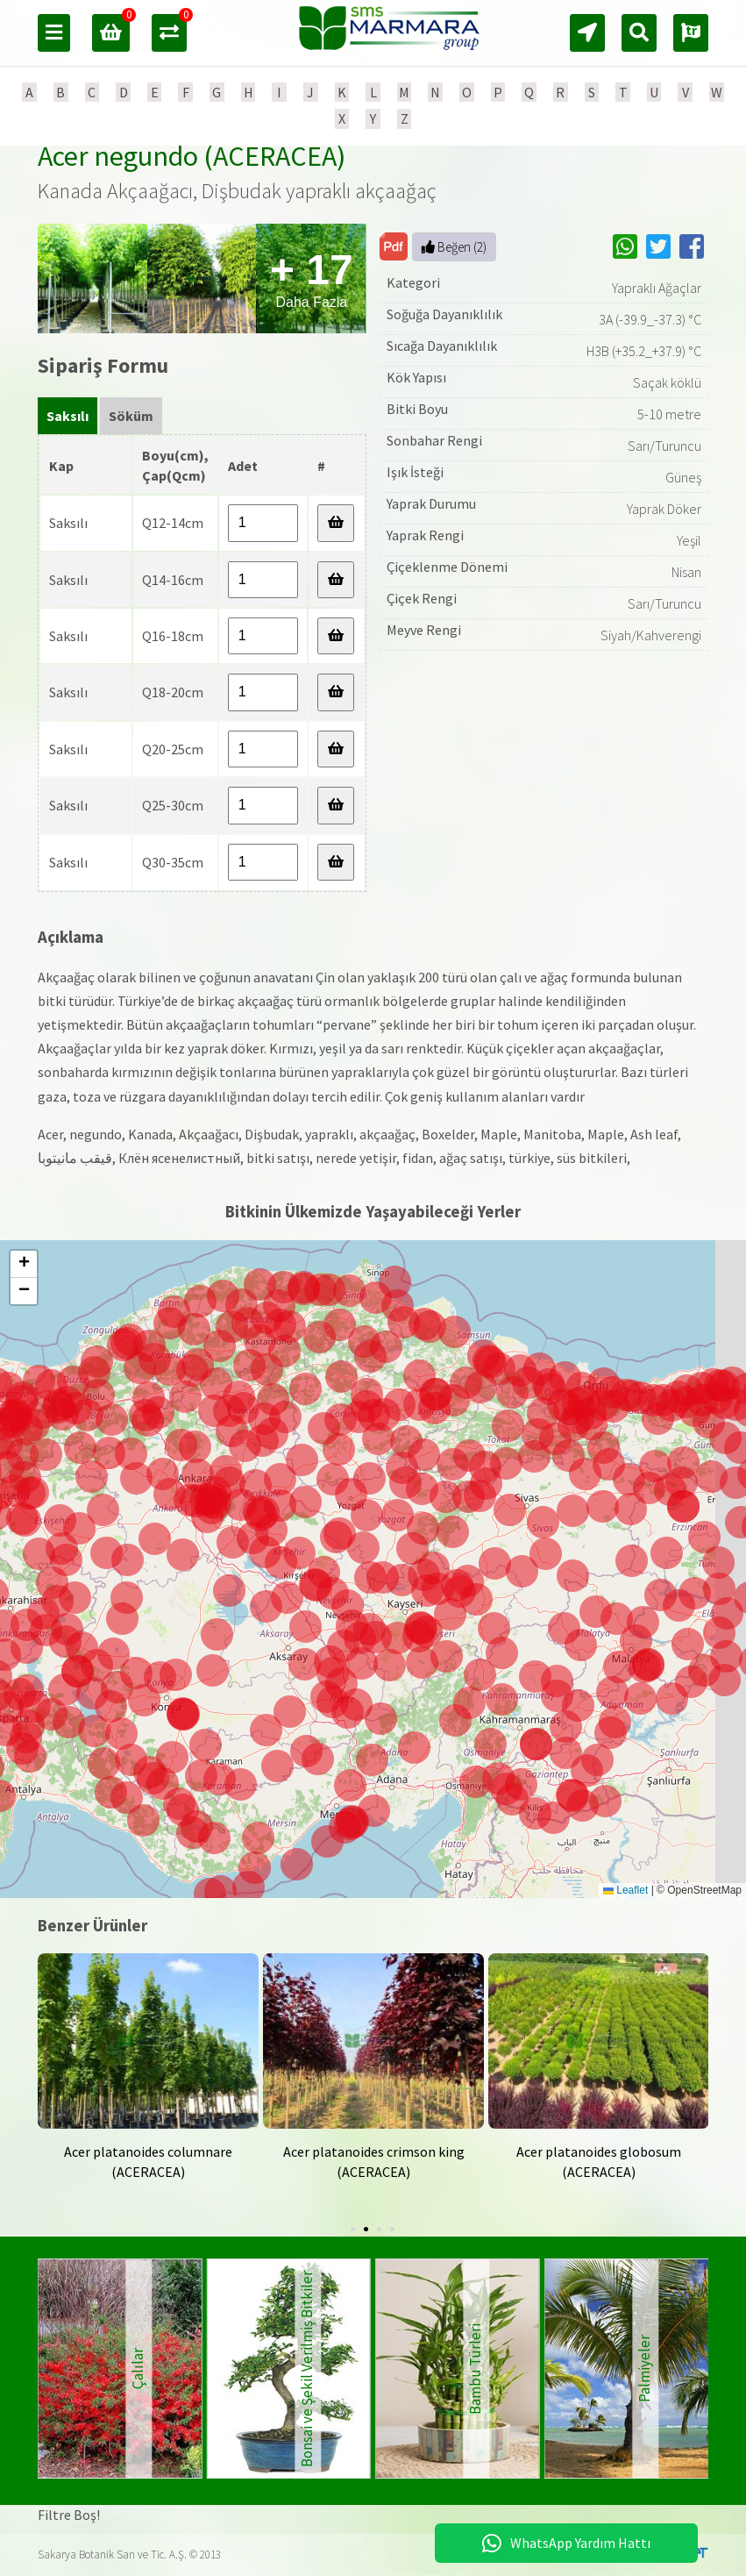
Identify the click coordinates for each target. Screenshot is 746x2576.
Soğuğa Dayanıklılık (444, 314)
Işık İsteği (415, 472)
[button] (455, 1720)
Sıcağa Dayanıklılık (442, 345)
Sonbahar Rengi (434, 440)
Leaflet (625, 1890)
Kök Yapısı (416, 377)
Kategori (413, 282)
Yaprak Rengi (425, 535)
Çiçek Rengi (422, 598)
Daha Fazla (311, 277)
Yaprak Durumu (431, 503)
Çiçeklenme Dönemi (447, 566)
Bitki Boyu (417, 408)
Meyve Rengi (424, 630)
